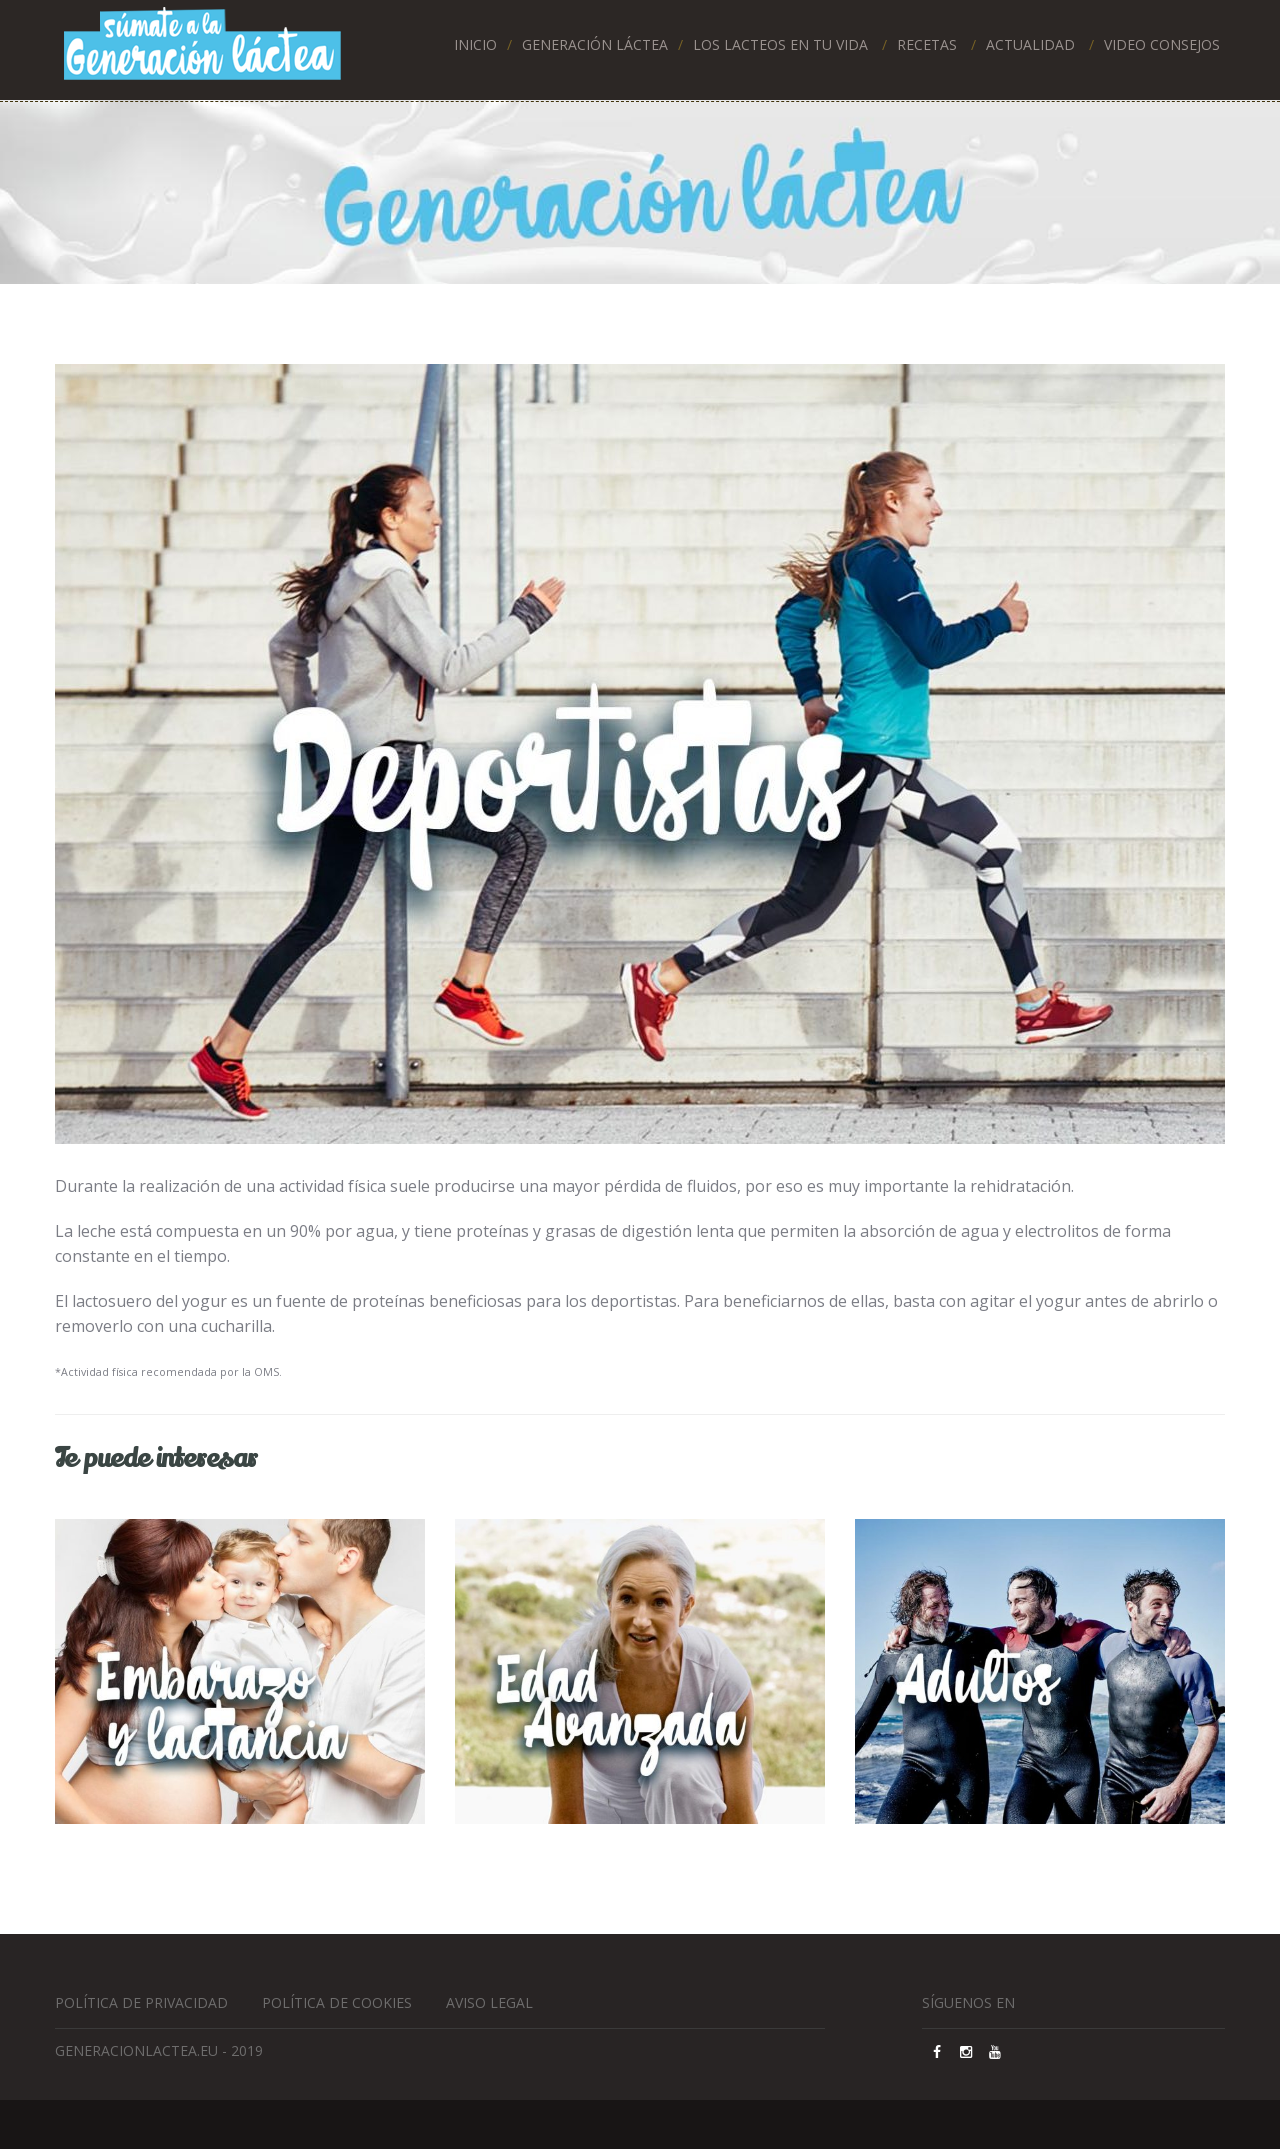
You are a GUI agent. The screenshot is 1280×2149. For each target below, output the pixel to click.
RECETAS (927, 44)
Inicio (475, 44)
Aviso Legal (489, 2002)
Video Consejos (1162, 44)
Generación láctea (595, 44)
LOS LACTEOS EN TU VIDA (780, 44)
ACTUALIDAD (1030, 44)
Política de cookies (337, 2002)
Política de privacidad (141, 2002)
